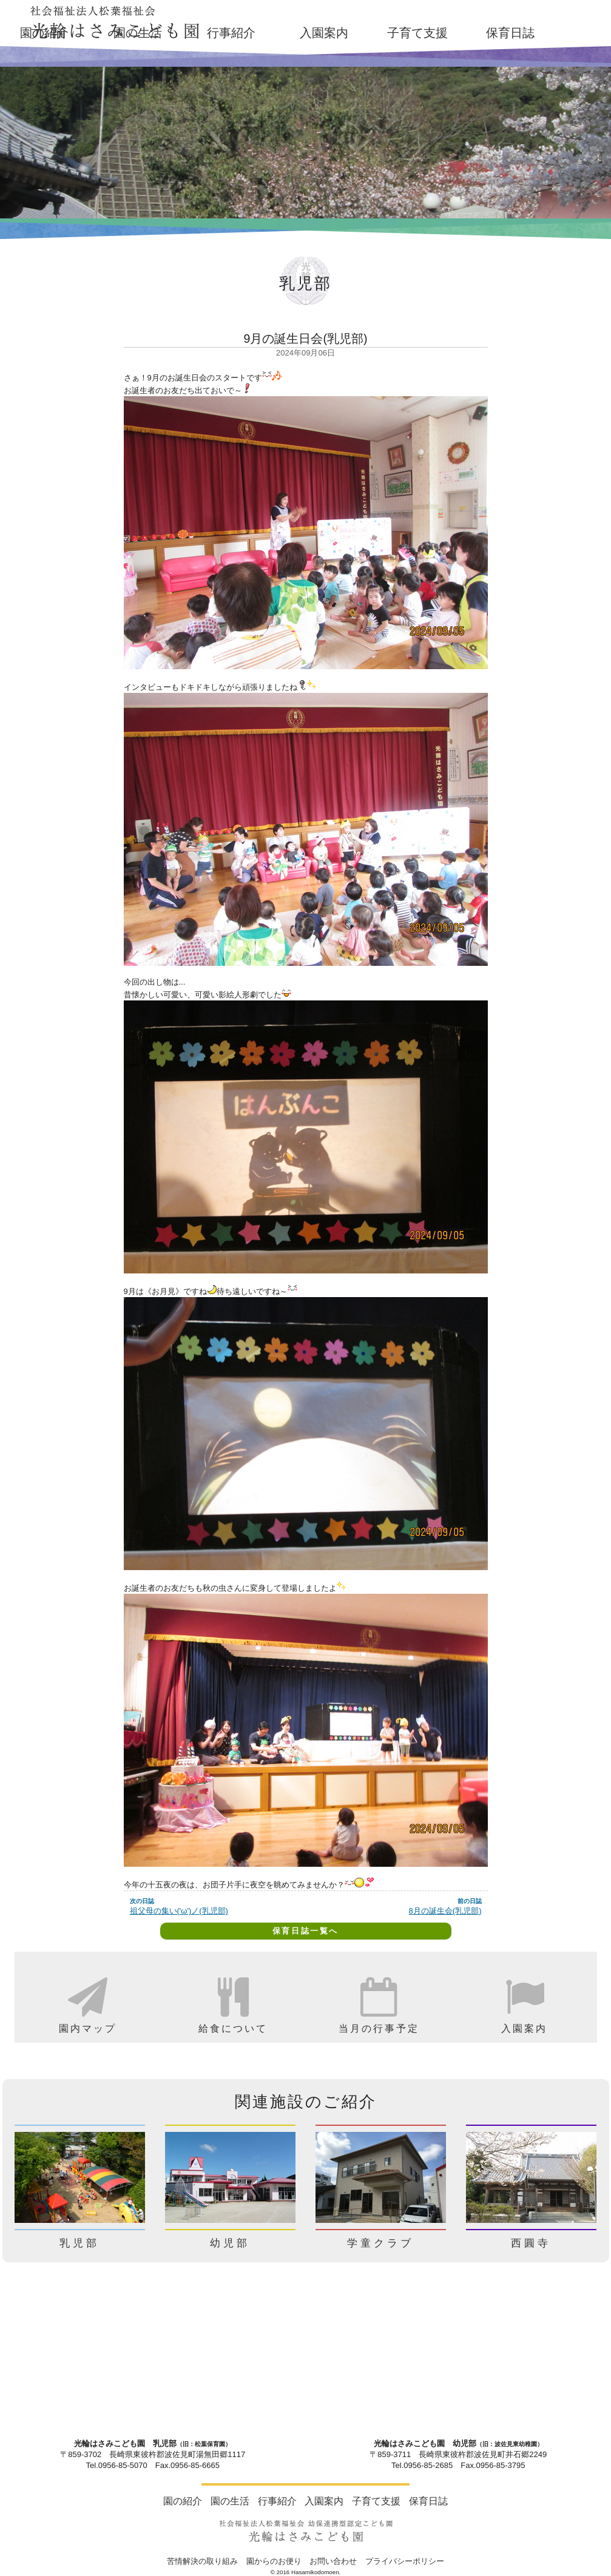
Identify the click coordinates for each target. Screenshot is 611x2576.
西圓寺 (531, 2243)
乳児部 (79, 2243)
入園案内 (324, 32)
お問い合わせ (333, 2561)
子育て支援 (417, 32)
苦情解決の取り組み (202, 2561)
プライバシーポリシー (404, 2561)
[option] (87, 1997)
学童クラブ (380, 2243)
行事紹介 (231, 32)
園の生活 (137, 32)
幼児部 (230, 2243)
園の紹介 (182, 2501)
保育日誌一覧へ (305, 1930)
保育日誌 (510, 32)
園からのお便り (274, 2561)
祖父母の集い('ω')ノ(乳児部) (179, 1910)
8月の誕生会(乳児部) (445, 1910)
